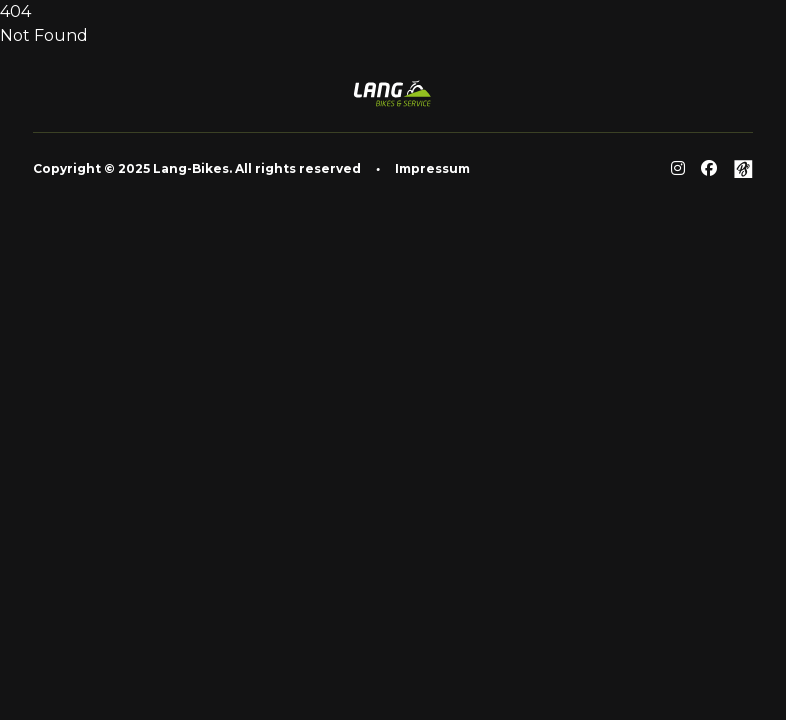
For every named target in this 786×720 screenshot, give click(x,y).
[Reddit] (678, 169)
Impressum (432, 168)
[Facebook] (709, 169)
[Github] (743, 169)
